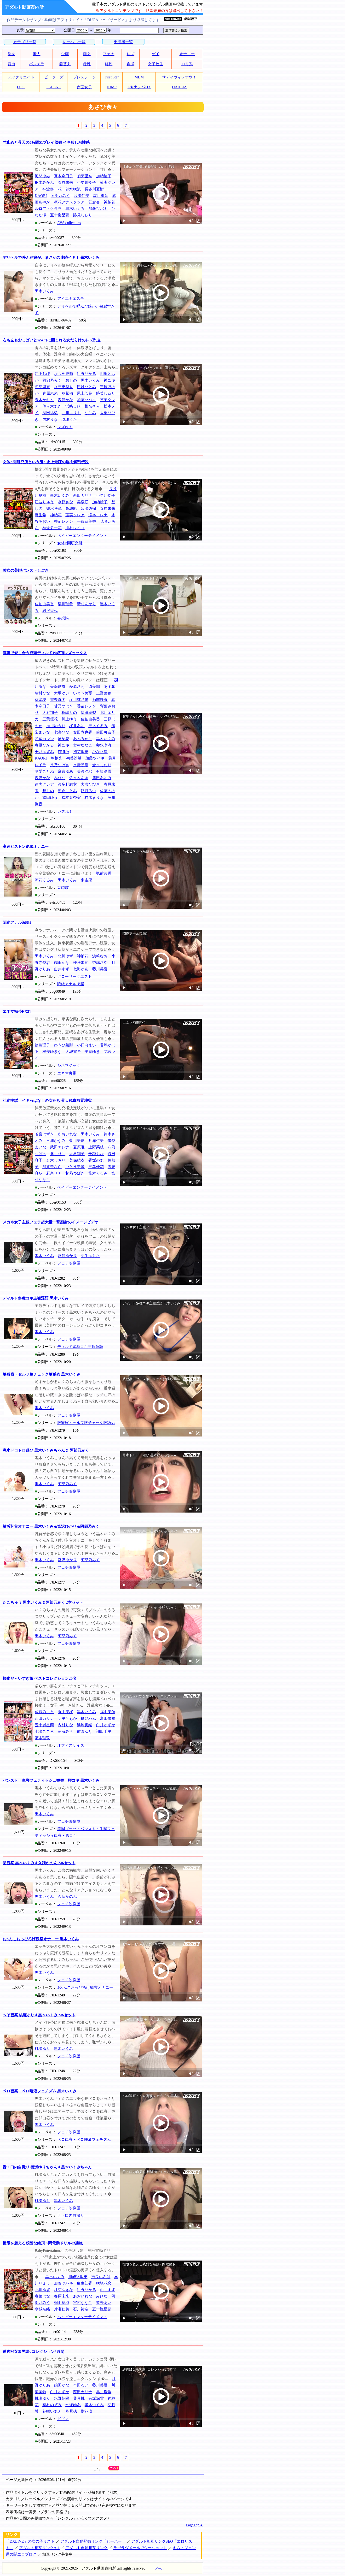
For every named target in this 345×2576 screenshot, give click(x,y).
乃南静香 (100, 700)
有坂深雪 (103, 771)
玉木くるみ (98, 726)
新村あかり (86, 604)
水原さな (65, 502)
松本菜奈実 (71, 797)
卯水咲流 (73, 189)
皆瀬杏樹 (88, 508)
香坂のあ (96, 1160)
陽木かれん (44, 400)
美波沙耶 (84, 771)
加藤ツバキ (98, 209)
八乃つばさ (59, 765)
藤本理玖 (42, 1738)
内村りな (50, 419)
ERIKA (63, 752)
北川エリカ (71, 413)
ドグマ (63, 2419)
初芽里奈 (84, 176)
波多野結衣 (67, 784)
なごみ (90, 413)
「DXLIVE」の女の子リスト (30, 2541)
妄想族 (63, 618)
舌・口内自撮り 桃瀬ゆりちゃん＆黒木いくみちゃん (47, 2167)
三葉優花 (50, 719)
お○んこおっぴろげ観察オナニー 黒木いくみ (41, 1939)
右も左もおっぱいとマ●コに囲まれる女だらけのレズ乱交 (52, 340)
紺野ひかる (86, 374)
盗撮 (130, 64)
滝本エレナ (98, 515)
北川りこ (57, 1154)
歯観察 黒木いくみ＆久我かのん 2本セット (39, 1863)
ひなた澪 (100, 752)
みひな (59, 778)
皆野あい (103, 2303)
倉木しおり (101, 765)
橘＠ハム (88, 1718)
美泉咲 (82, 502)
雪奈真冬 (57, 700)
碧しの (71, 380)
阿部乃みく (60, 196)
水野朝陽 (80, 765)
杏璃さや (100, 963)
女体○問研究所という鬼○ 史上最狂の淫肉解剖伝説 (46, 462)
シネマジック (68, 1065)
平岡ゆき (92, 1052)
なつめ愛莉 (63, 374)
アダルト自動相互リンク (86, 2548)
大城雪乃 (73, 1052)
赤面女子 (84, 87)
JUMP (112, 87)
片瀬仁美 (81, 196)
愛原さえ (77, 686)
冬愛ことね (44, 771)
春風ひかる (44, 745)
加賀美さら (52, 1167)
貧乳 (108, 64)
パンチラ (36, 64)
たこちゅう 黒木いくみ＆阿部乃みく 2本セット (43, 1602)
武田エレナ (59, 1147)
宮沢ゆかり (67, 1256)
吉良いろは (100, 2277)
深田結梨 (50, 413)
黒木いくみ (75, 209)
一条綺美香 (86, 521)
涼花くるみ (44, 880)
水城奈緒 (42, 2309)
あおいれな (67, 1134)
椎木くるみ (98, 1173)
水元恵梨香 (63, 387)
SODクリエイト (21, 77)
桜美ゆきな (52, 1052)
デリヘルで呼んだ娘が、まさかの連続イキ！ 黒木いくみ (51, 257)
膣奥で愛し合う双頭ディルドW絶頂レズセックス (45, 653)
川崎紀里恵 (77, 2277)
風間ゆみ (42, 176)
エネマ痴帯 (66, 1073)
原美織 (94, 686)
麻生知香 (84, 2283)
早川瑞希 (65, 604)
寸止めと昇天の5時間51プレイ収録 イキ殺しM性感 (46, 142)
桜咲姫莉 (80, 963)
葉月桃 (79, 2398)
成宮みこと (44, 1712)
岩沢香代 (50, 611)
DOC (21, 87)
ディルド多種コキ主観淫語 (80, 1347)
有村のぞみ (52, 2405)
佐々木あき (52, 406)
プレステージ (84, 77)
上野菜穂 (103, 693)
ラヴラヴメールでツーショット (140, 2548)
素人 (36, 54)
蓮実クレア (75, 515)
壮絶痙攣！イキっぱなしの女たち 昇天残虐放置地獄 (47, 1100)
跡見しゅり (82, 215)
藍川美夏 (100, 969)
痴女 (87, 54)
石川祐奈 (80, 2309)
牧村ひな (42, 693)
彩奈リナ (54, 1173)
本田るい (80, 2385)
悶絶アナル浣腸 (70, 984)
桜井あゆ (77, 726)
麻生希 (40, 515)
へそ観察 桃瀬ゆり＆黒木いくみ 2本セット (39, 2015)
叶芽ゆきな (63, 2290)
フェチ (108, 54)
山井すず (61, 969)
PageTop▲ (194, 2525)
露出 (11, 64)
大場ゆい (61, 693)
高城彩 (71, 508)
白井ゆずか (105, 1725)
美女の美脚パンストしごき (26, 570)
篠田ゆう (50, 797)
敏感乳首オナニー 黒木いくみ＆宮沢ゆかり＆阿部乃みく (51, 1526)
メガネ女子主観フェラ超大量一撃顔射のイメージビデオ (50, 1222)
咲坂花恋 (103, 2283)
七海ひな (61, 732)
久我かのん (67, 1896)
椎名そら (92, 406)
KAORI (41, 196)
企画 (65, 54)
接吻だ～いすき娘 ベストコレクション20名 (39, 1678)
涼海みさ (65, 1731)
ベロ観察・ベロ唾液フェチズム (84, 2139)
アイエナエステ (70, 299)
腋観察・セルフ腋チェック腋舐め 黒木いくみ (41, 1374)
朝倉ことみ (67, 791)
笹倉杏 (94, 202)
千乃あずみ (44, 752)
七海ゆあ (80, 969)
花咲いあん (52, 2411)
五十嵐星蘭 (59, 215)
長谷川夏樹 (94, 189)
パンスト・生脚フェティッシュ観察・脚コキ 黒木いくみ (51, 1780)
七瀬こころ (44, 1731)
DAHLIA (179, 87)
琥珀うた (69, 419)
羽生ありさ (90, 1256)
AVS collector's (69, 223)
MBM (139, 77)
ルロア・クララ (48, 209)
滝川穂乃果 (78, 700)
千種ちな (96, 1154)
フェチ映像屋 (68, 1263)
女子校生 (155, 64)
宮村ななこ (82, 745)
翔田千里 (103, 1731)
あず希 (109, 686)
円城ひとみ (86, 387)
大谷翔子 (50, 713)
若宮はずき (44, 1134)
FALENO (53, 87)
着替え (65, 64)
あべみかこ (82, 739)
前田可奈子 (105, 732)
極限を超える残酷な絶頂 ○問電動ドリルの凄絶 (43, 2243)
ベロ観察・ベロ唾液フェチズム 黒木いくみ (39, 2091)
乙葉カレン (44, 739)
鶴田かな (61, 963)
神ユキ (109, 380)
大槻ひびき (90, 784)
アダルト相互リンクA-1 (39, 2548)
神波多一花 (52, 189)
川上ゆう (69, 719)
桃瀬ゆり (42, 2049)
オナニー (187, 54)
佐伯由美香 (44, 604)
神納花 (109, 202)
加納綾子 (103, 176)
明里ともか (67, 1718)
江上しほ (42, 374)
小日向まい (86, 1045)
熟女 (11, 54)
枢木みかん (44, 182)
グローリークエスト (74, 976)
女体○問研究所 (70, 543)
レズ (130, 54)
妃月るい (88, 791)
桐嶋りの (69, 713)
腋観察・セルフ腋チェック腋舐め (86, 1423)
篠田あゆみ (101, 778)
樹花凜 (86, 2411)
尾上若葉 (84, 393)
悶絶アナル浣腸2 (17, 922)
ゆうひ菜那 (63, 1045)
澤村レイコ (75, 528)
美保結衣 (57, 686)
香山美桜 (65, 1712)
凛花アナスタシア (69, 202)
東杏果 (86, 880)
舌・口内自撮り (70, 2216)
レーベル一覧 (74, 42)
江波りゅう (44, 502)
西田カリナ (82, 495)
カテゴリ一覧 (24, 42)
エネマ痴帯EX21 (17, 1011)
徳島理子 (42, 1045)
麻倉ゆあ (65, 771)
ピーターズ (53, 77)
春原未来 (65, 182)
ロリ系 (187, 64)
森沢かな (65, 400)
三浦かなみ (55, 1141)
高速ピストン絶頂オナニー (26, 846)
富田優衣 (107, 1718)
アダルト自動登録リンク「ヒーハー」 (93, 2541)
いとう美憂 (82, 693)
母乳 (87, 64)
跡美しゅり (105, 393)
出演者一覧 (123, 42)
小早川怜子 (86, 182)
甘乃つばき (63, 706)
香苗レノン (63, 521)
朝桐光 (56, 758)
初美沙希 (73, 758)
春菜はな (42, 2296)
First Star (112, 77)
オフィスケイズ (70, 1745)
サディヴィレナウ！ (179, 77)
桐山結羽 (61, 2303)
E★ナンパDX (139, 87)
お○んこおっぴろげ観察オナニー (85, 1987)
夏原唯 (79, 1147)
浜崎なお (100, 956)
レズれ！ (65, 427)
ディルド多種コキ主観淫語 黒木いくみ (36, 1298)
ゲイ (155, 54)
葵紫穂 (67, 393)
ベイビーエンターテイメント (82, 536)
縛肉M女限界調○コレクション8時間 (33, 2352)
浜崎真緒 (73, 406)
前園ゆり (84, 1731)
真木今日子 (63, 176)
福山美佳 (107, 1712)
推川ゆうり (55, 726)
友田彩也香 (82, 732)
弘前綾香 (103, 873)
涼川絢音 (100, 196)
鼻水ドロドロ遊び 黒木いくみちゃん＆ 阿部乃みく (46, 1450)
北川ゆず (65, 956)
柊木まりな (94, 797)
